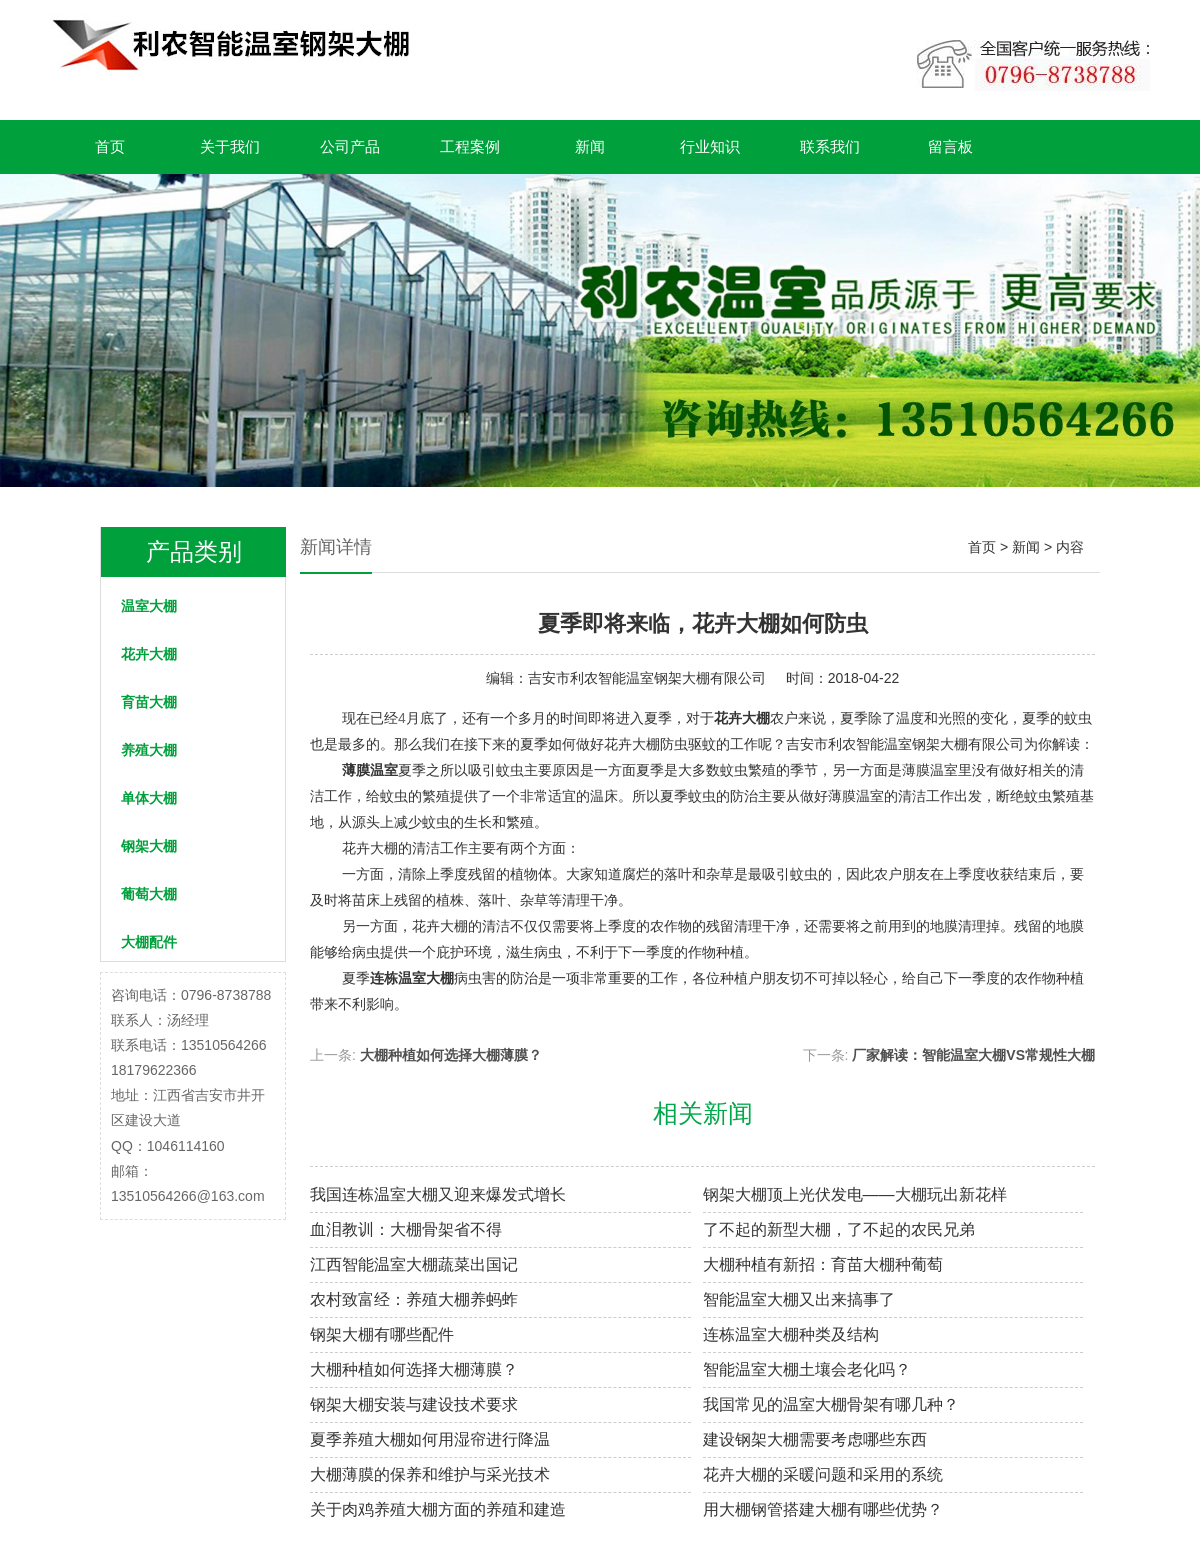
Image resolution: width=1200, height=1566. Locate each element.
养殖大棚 (149, 750)
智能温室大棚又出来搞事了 (799, 1299)
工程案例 (470, 146)
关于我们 (230, 146)
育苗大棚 (149, 702)
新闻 (590, 146)
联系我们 (830, 146)
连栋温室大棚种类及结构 (791, 1334)
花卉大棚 (149, 654)
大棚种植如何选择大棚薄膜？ (451, 1055)
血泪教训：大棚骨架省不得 (406, 1229)
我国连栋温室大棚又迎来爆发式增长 (438, 1194)
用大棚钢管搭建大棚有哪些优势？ (823, 1509)
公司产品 (350, 146)
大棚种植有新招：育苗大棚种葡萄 (823, 1264)
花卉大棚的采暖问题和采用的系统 (823, 1474)
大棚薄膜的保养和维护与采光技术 (430, 1474)
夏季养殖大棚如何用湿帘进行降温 (430, 1439)
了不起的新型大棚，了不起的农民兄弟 (839, 1229)
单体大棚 (149, 798)
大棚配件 (149, 942)
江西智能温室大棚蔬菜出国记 (414, 1264)
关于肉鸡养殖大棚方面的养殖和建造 (438, 1509)
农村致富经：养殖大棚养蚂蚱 (414, 1299)
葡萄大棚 (149, 894)
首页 (110, 146)
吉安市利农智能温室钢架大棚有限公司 (647, 678)
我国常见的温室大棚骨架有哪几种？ (831, 1404)
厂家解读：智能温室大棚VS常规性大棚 (973, 1055)
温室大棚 (149, 606)
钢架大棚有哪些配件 (382, 1334)
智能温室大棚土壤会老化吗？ (807, 1369)
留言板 (950, 146)
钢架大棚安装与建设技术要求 (414, 1404)
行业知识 (710, 146)
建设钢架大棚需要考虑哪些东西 (815, 1439)
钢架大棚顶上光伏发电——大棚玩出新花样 (855, 1194)
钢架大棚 (149, 846)
